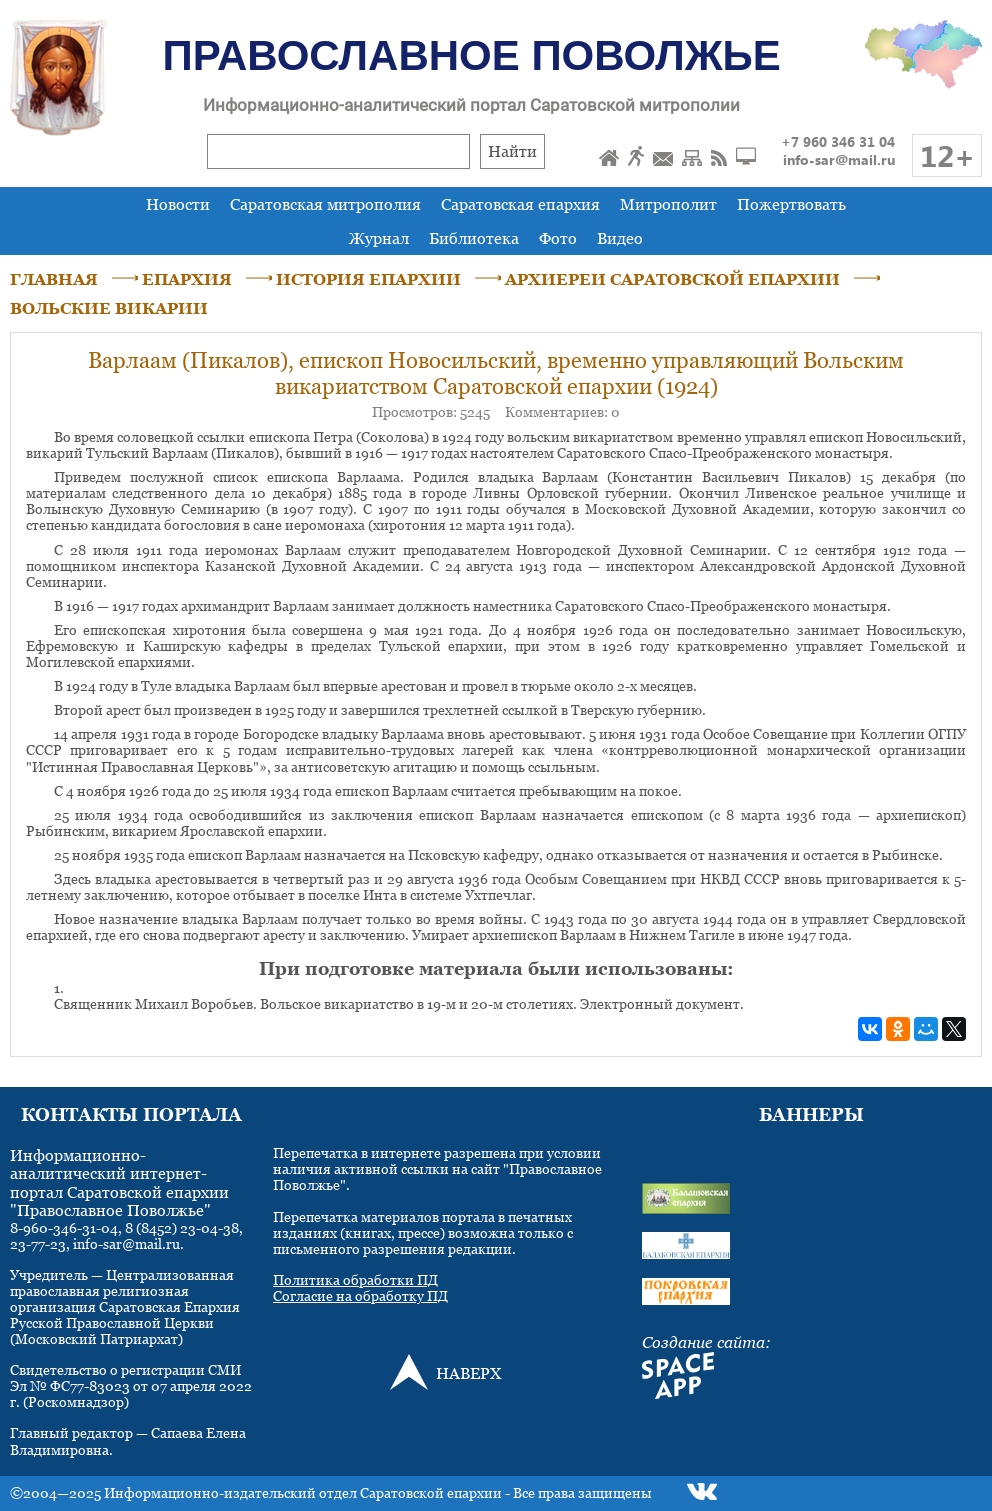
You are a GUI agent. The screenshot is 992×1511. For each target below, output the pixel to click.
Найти (512, 151)
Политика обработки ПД (355, 1279)
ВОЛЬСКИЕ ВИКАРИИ (109, 308)
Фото (558, 238)
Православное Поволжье (472, 55)
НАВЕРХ (468, 1373)
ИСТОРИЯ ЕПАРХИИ (368, 279)
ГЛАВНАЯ (54, 279)
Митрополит (668, 204)
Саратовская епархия (520, 204)
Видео (620, 238)
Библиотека (474, 238)
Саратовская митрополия (325, 204)
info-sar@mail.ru (839, 159)
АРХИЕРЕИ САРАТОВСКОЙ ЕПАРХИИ (672, 279)
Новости (178, 204)
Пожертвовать (791, 204)
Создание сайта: (706, 1342)
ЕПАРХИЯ (187, 279)
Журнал (379, 238)
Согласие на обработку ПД (360, 1295)
